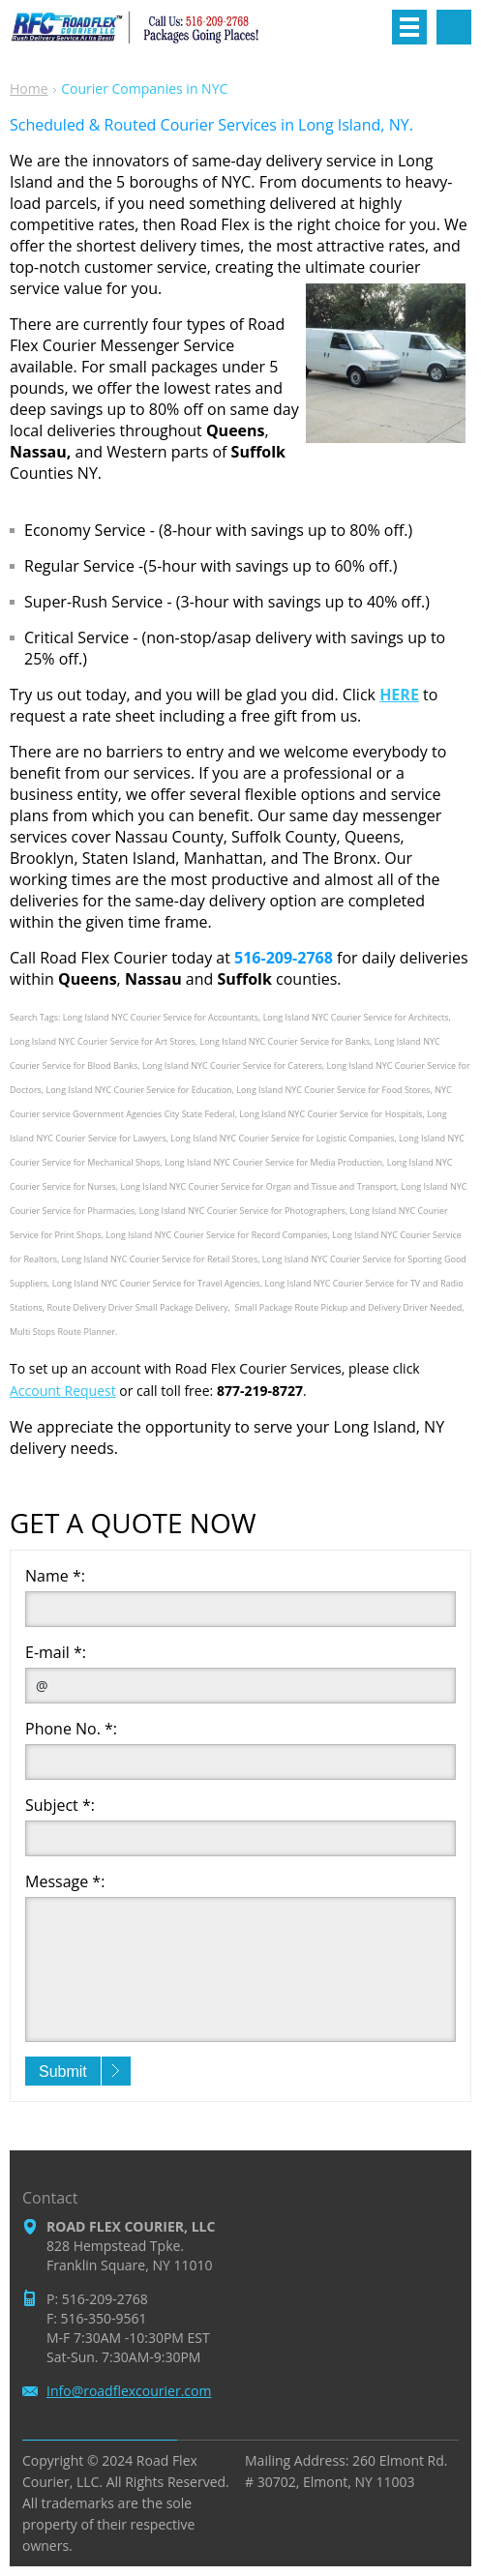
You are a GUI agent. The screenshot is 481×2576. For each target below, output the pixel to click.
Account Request (63, 1390)
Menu (409, 27)
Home (29, 88)
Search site (453, 27)
